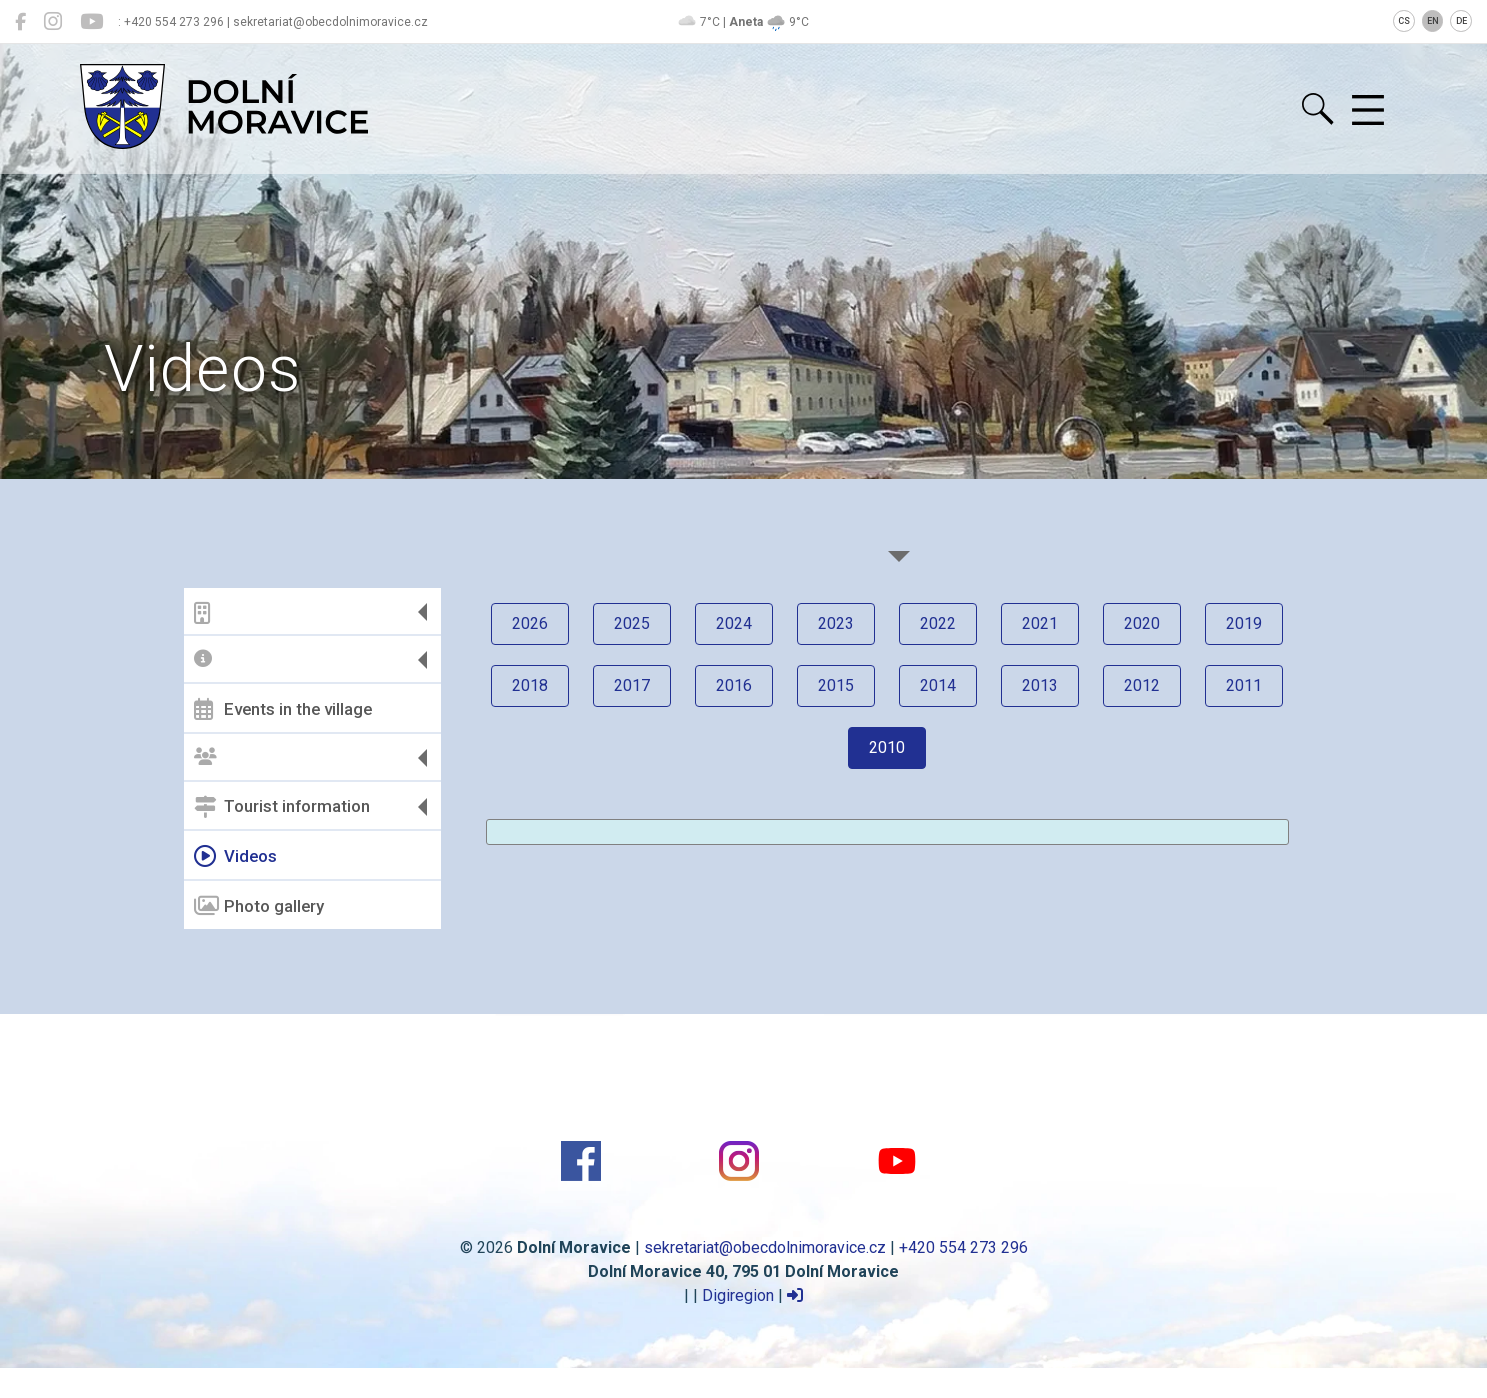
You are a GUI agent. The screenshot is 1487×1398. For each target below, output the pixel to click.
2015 (836, 685)
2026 (530, 623)
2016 (734, 685)
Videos (235, 856)
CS (1404, 21)
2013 (1040, 685)
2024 (734, 623)
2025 (632, 623)
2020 (1142, 623)
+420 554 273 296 (963, 1247)
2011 (1244, 685)
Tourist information (282, 807)
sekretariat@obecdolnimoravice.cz (765, 1247)
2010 (887, 747)
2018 (530, 685)
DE (1461, 21)
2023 (836, 623)
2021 (1040, 623)
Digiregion (738, 1295)
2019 (1244, 623)
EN (1433, 21)
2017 (632, 685)
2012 (1142, 685)
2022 (938, 623)
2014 (938, 685)
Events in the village (283, 709)
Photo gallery (259, 906)
